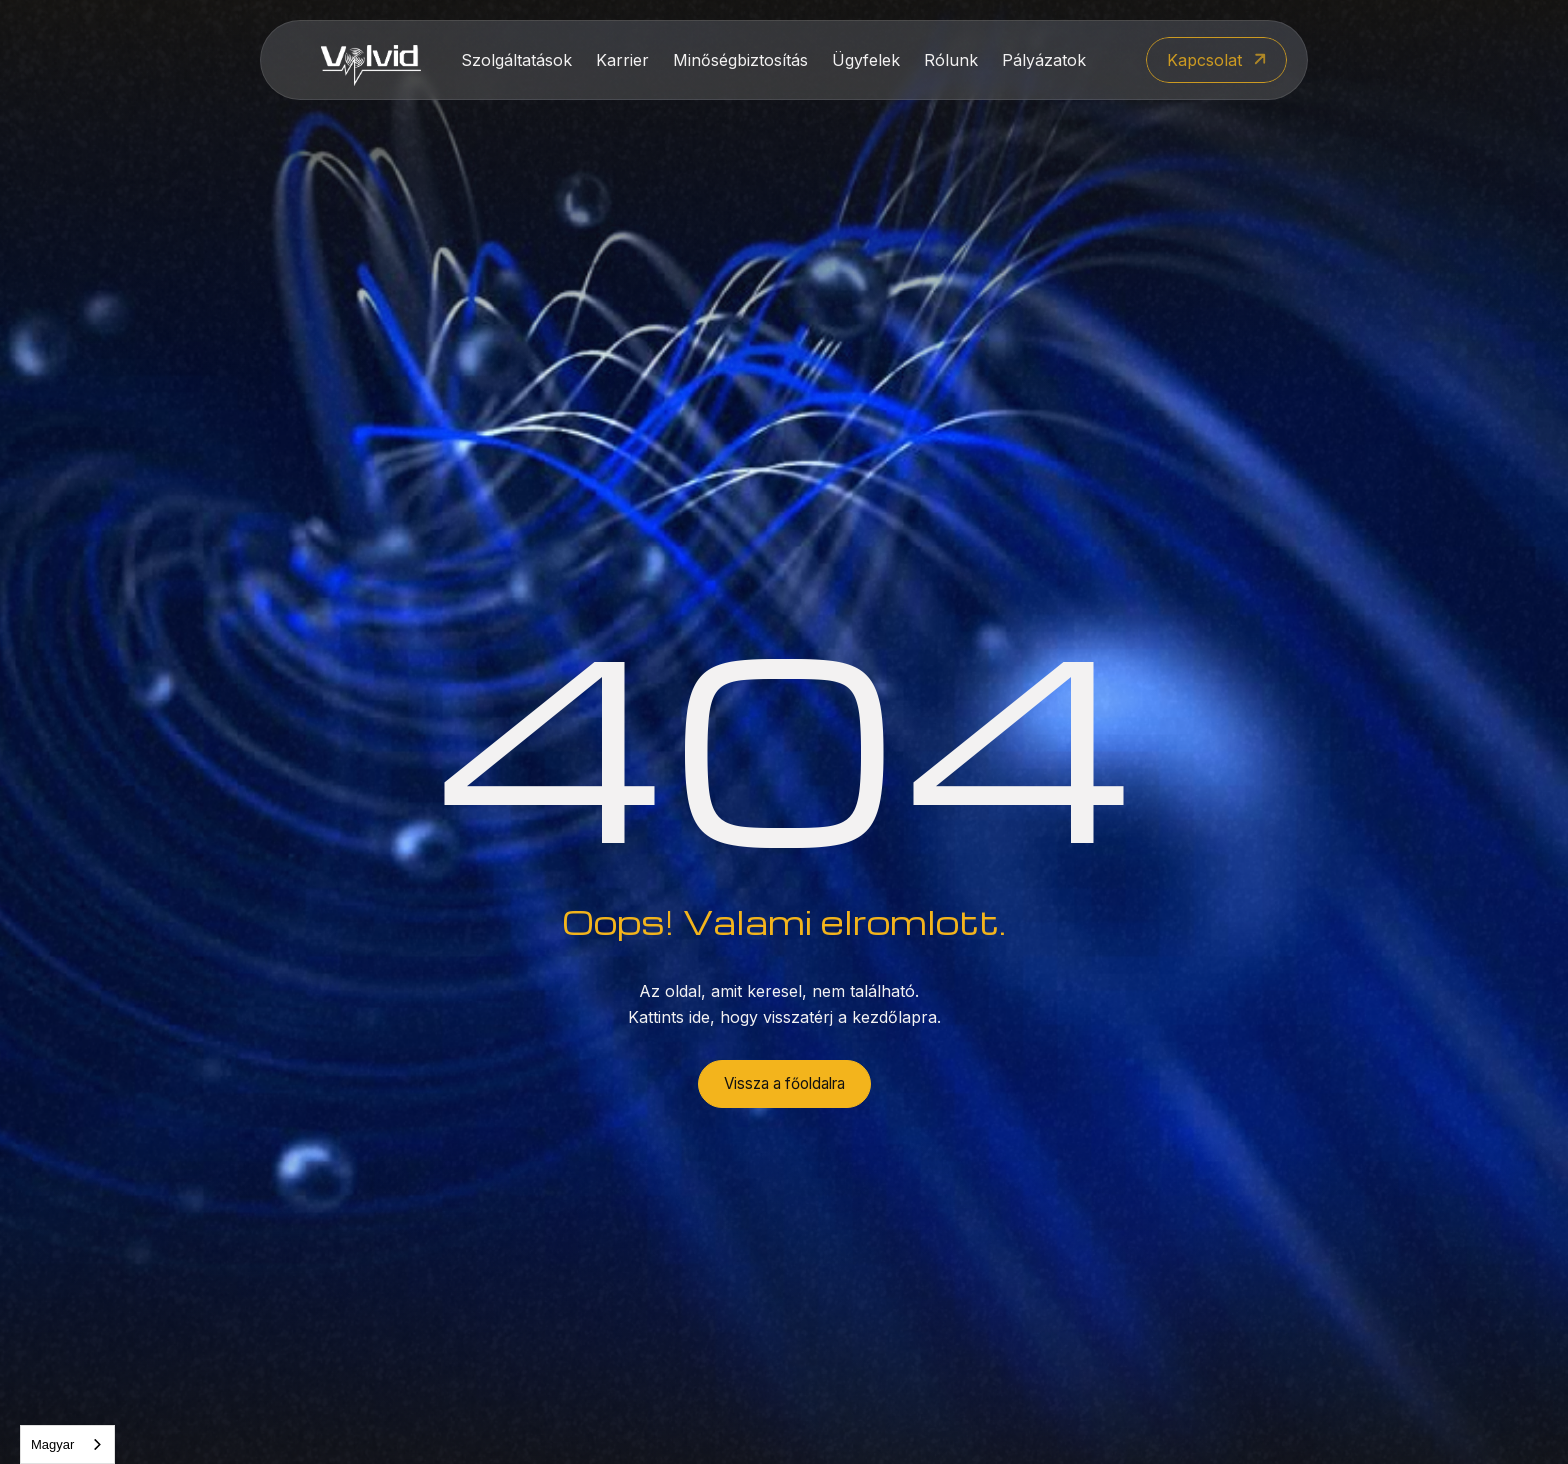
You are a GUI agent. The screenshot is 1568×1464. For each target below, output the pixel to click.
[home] (371, 60)
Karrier (622, 60)
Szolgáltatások (516, 60)
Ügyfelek (866, 60)
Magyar (52, 1444)
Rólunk (951, 60)
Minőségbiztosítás (740, 60)
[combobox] (67, 1444)
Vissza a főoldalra (784, 1083)
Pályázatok (1044, 60)
